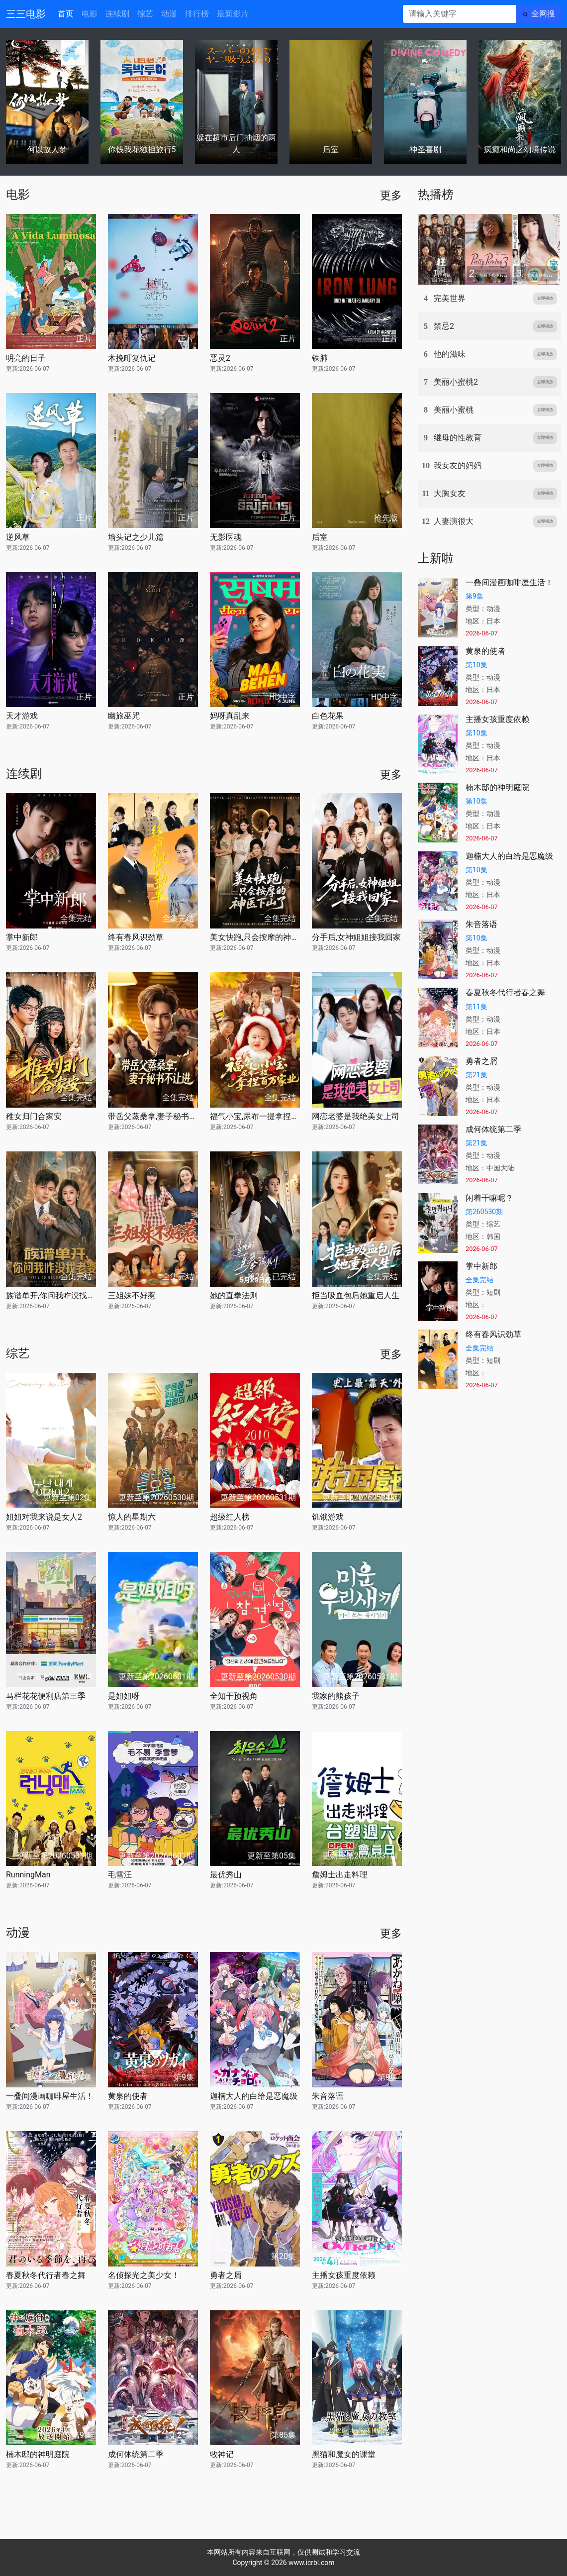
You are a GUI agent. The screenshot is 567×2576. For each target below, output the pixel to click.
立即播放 (545, 298)
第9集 (474, 596)
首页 (66, 13)
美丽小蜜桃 (453, 409)
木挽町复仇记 (132, 358)
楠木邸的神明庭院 (38, 2454)
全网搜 (543, 13)
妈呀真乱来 (230, 716)
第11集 (476, 1007)
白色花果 (328, 716)
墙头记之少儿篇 (136, 537)
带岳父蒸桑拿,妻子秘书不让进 (153, 1116)
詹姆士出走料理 (340, 1874)
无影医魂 (226, 537)
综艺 (145, 13)
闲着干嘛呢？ (489, 1198)
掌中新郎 (22, 937)
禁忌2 (444, 326)
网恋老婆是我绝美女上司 (355, 1116)
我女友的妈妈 (457, 465)
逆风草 (18, 537)
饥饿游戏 (328, 1517)
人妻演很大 (453, 521)
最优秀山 (226, 1874)
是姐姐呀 (124, 1696)
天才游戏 (22, 716)
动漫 (169, 13)
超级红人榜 (230, 1517)
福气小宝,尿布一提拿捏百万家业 (255, 1116)
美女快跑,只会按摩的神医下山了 (255, 937)
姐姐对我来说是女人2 (44, 1517)
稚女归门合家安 (34, 1116)
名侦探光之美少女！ (144, 2275)
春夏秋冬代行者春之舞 (46, 2275)
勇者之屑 (226, 2275)
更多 (391, 195)
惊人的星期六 (132, 1517)
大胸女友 (450, 493)
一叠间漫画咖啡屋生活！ (50, 2096)
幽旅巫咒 (124, 716)
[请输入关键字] (459, 14)
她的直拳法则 (234, 1295)
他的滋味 (450, 354)
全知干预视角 (234, 1696)
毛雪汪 (120, 1874)
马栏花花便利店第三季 (46, 1696)
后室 (320, 537)
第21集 (476, 1075)
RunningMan (28, 1874)
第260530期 (484, 1212)
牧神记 (222, 2454)
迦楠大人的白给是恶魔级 (253, 2096)
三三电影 (26, 14)
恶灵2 (220, 358)
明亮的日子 (26, 358)
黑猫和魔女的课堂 (344, 2454)
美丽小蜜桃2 (456, 382)
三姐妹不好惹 (132, 1295)
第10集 (476, 665)
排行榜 (197, 13)
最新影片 (233, 13)
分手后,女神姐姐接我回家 (356, 937)
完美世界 (450, 298)
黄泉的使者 (128, 2096)
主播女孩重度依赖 (344, 2275)
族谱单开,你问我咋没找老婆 (51, 1295)
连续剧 (117, 13)
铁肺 (320, 358)
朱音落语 (328, 2096)
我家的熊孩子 (336, 1696)
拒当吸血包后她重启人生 (355, 1295)
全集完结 (479, 1280)
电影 (89, 13)
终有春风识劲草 (136, 937)
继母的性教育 (457, 437)
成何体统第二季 (136, 2454)
